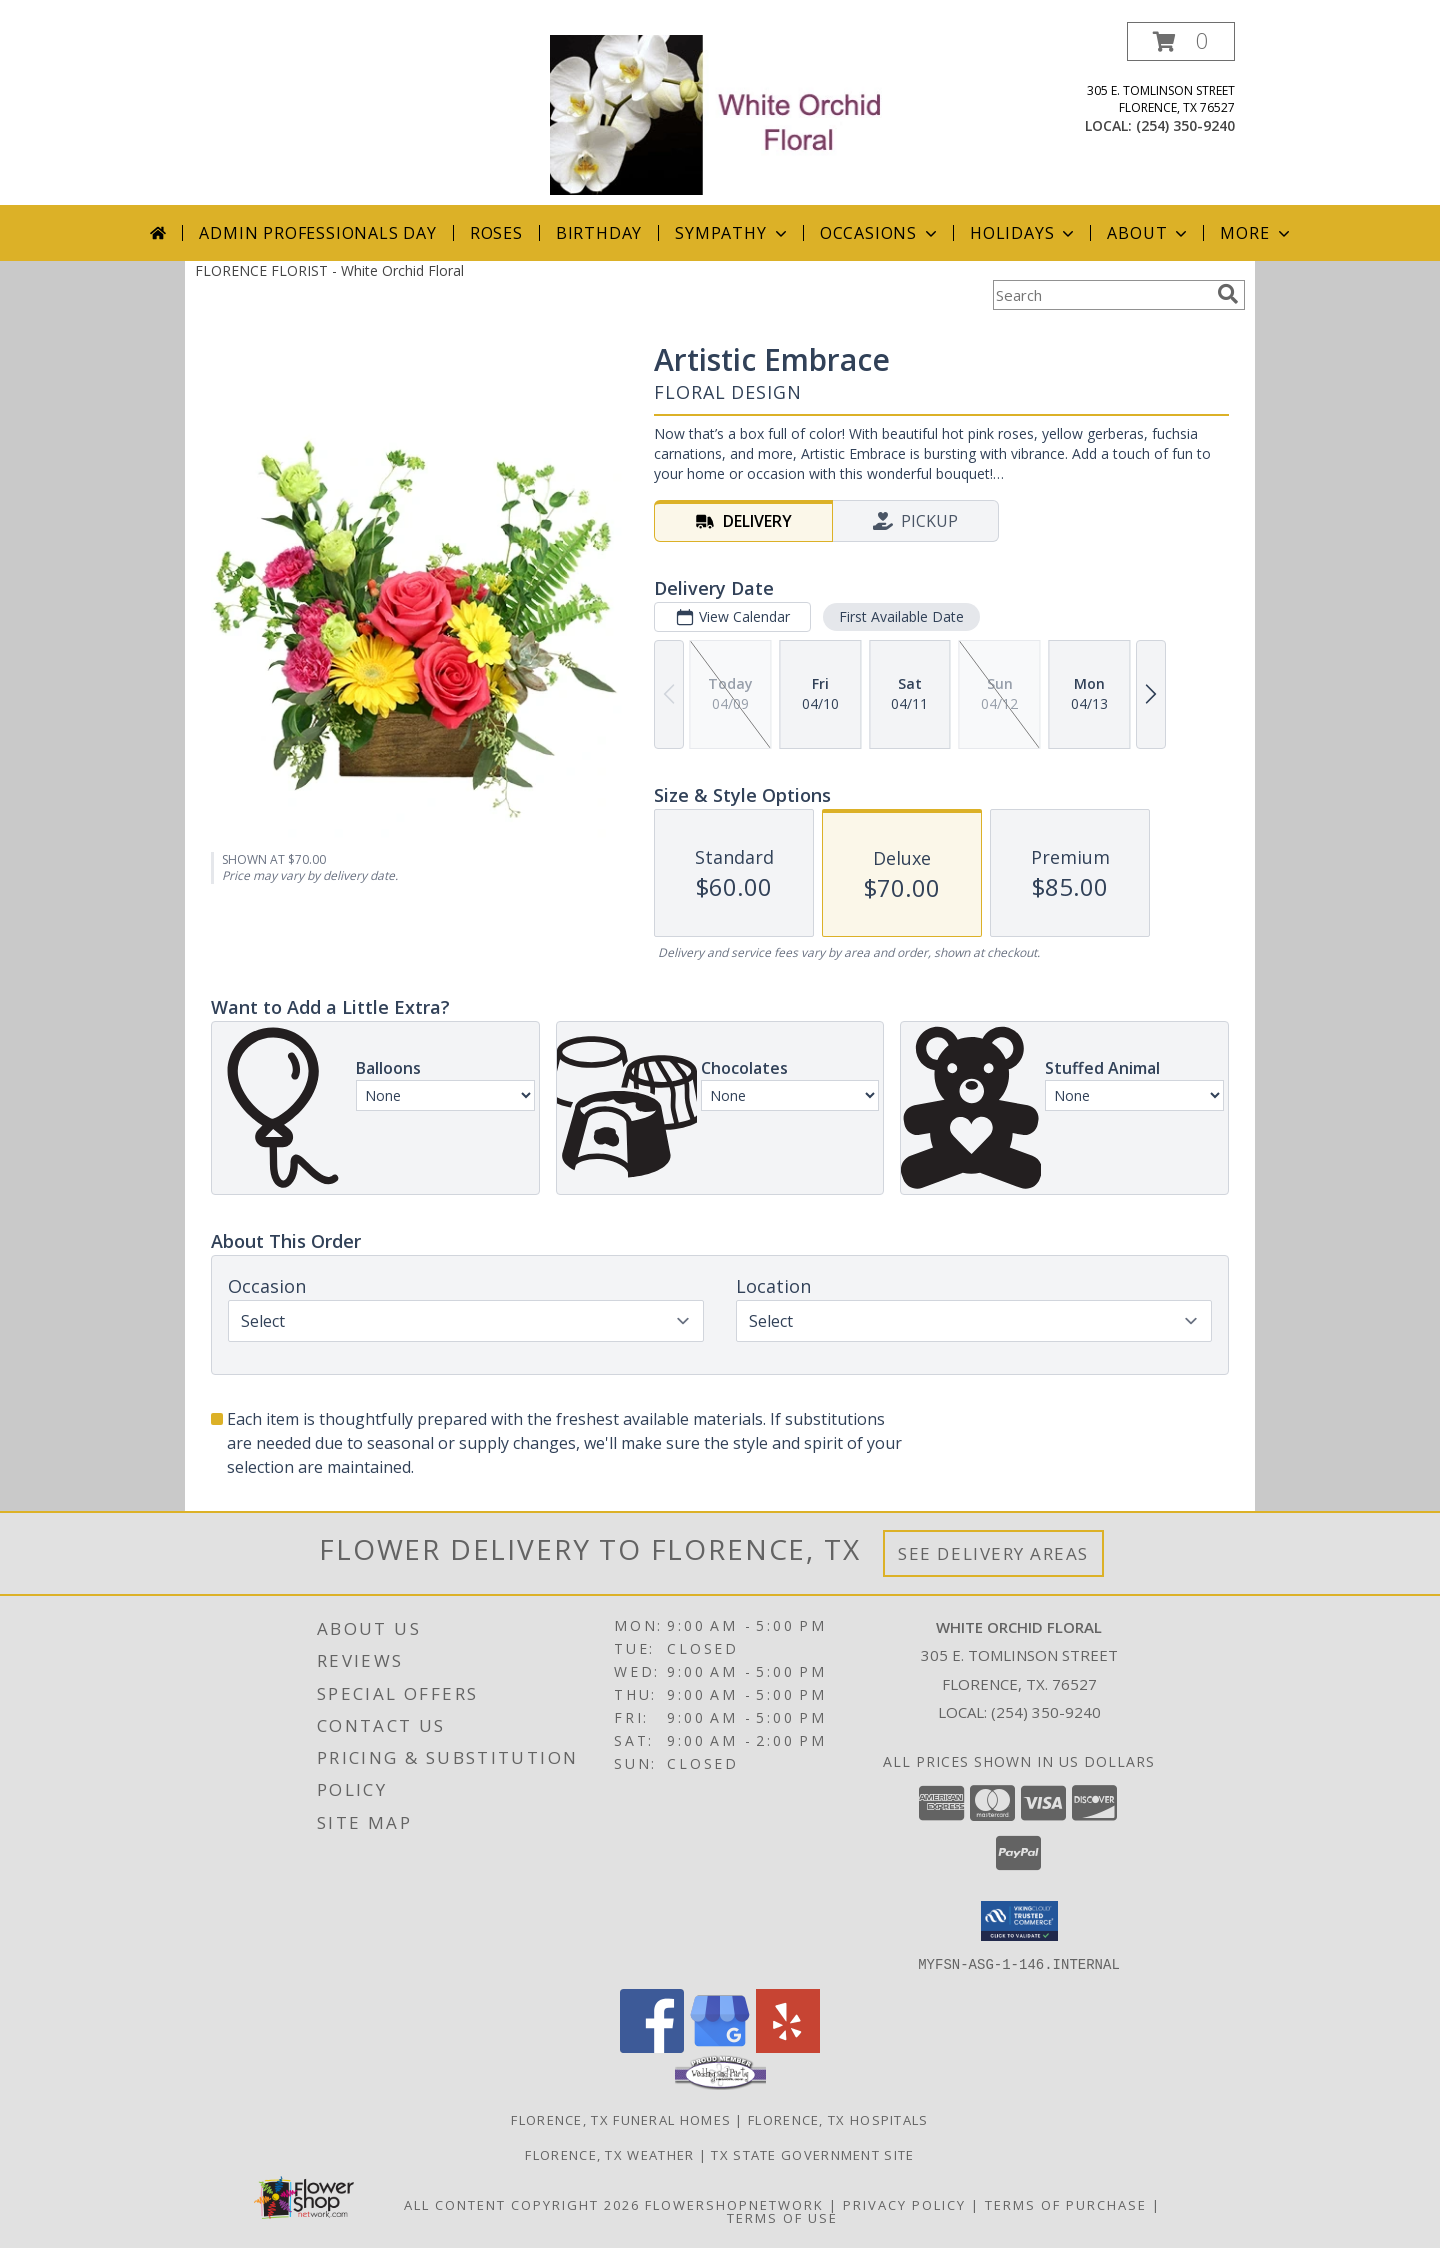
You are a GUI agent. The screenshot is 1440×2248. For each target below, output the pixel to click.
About (1149, 233)
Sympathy (732, 233)
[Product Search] (1101, 295)
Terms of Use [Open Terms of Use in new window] (782, 2217)
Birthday (599, 233)
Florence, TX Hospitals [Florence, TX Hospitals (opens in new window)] (838, 2119)
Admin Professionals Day (317, 233)
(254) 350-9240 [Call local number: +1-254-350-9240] (1185, 125)
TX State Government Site (812, 2154)
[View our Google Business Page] (720, 2046)
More (1256, 233)
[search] (1228, 294)
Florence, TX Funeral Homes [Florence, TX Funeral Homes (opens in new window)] (621, 2119)
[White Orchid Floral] (722, 113)
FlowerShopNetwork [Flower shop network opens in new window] (734, 2204)
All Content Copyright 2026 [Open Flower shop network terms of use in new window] (522, 2204)
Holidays (1024, 233)
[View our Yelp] (788, 2046)
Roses (496, 233)
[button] (1181, 41)
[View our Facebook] (652, 2046)
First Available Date (901, 616)
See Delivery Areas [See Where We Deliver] (993, 1553)
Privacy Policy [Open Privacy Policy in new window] (904, 2204)
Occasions (880, 233)
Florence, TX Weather (609, 2154)
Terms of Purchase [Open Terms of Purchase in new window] (1066, 2204)
